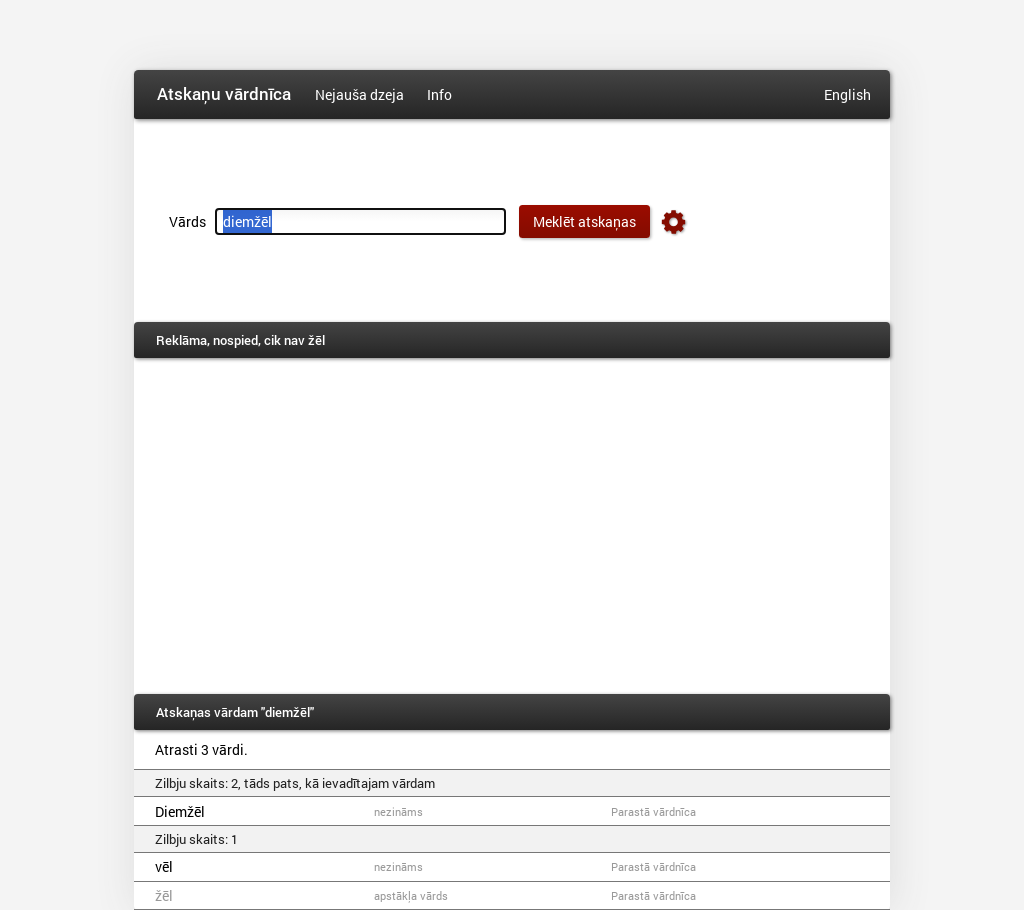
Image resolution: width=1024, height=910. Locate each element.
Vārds (187, 221)
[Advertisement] (512, 526)
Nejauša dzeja (359, 94)
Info (439, 94)
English (847, 94)
